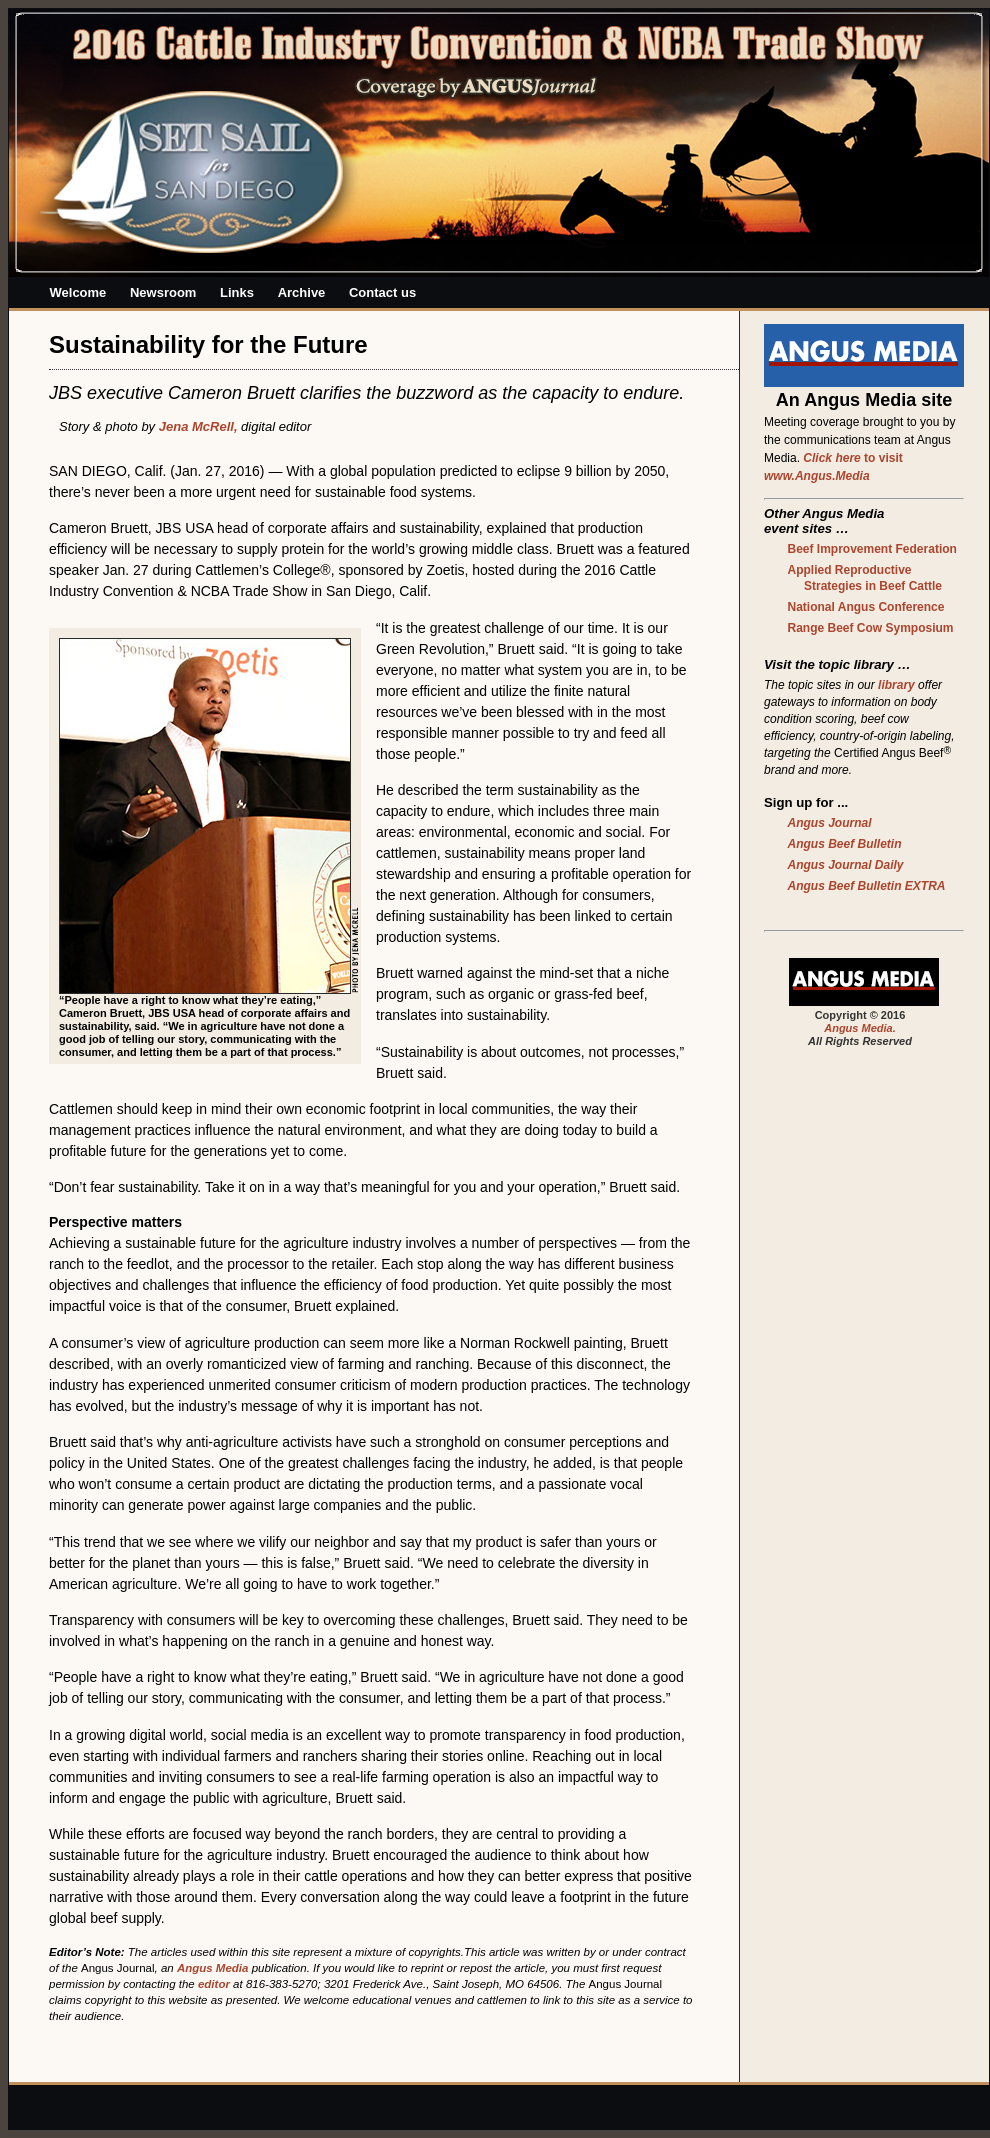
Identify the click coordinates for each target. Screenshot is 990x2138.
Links (237, 292)
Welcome (78, 292)
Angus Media (213, 1968)
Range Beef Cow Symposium (871, 628)
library (896, 685)
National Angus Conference (866, 607)
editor (214, 1984)
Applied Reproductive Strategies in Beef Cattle (865, 578)
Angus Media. (860, 1028)
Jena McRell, (198, 426)
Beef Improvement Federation (872, 549)
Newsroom (163, 292)
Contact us (382, 292)
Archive (302, 292)
